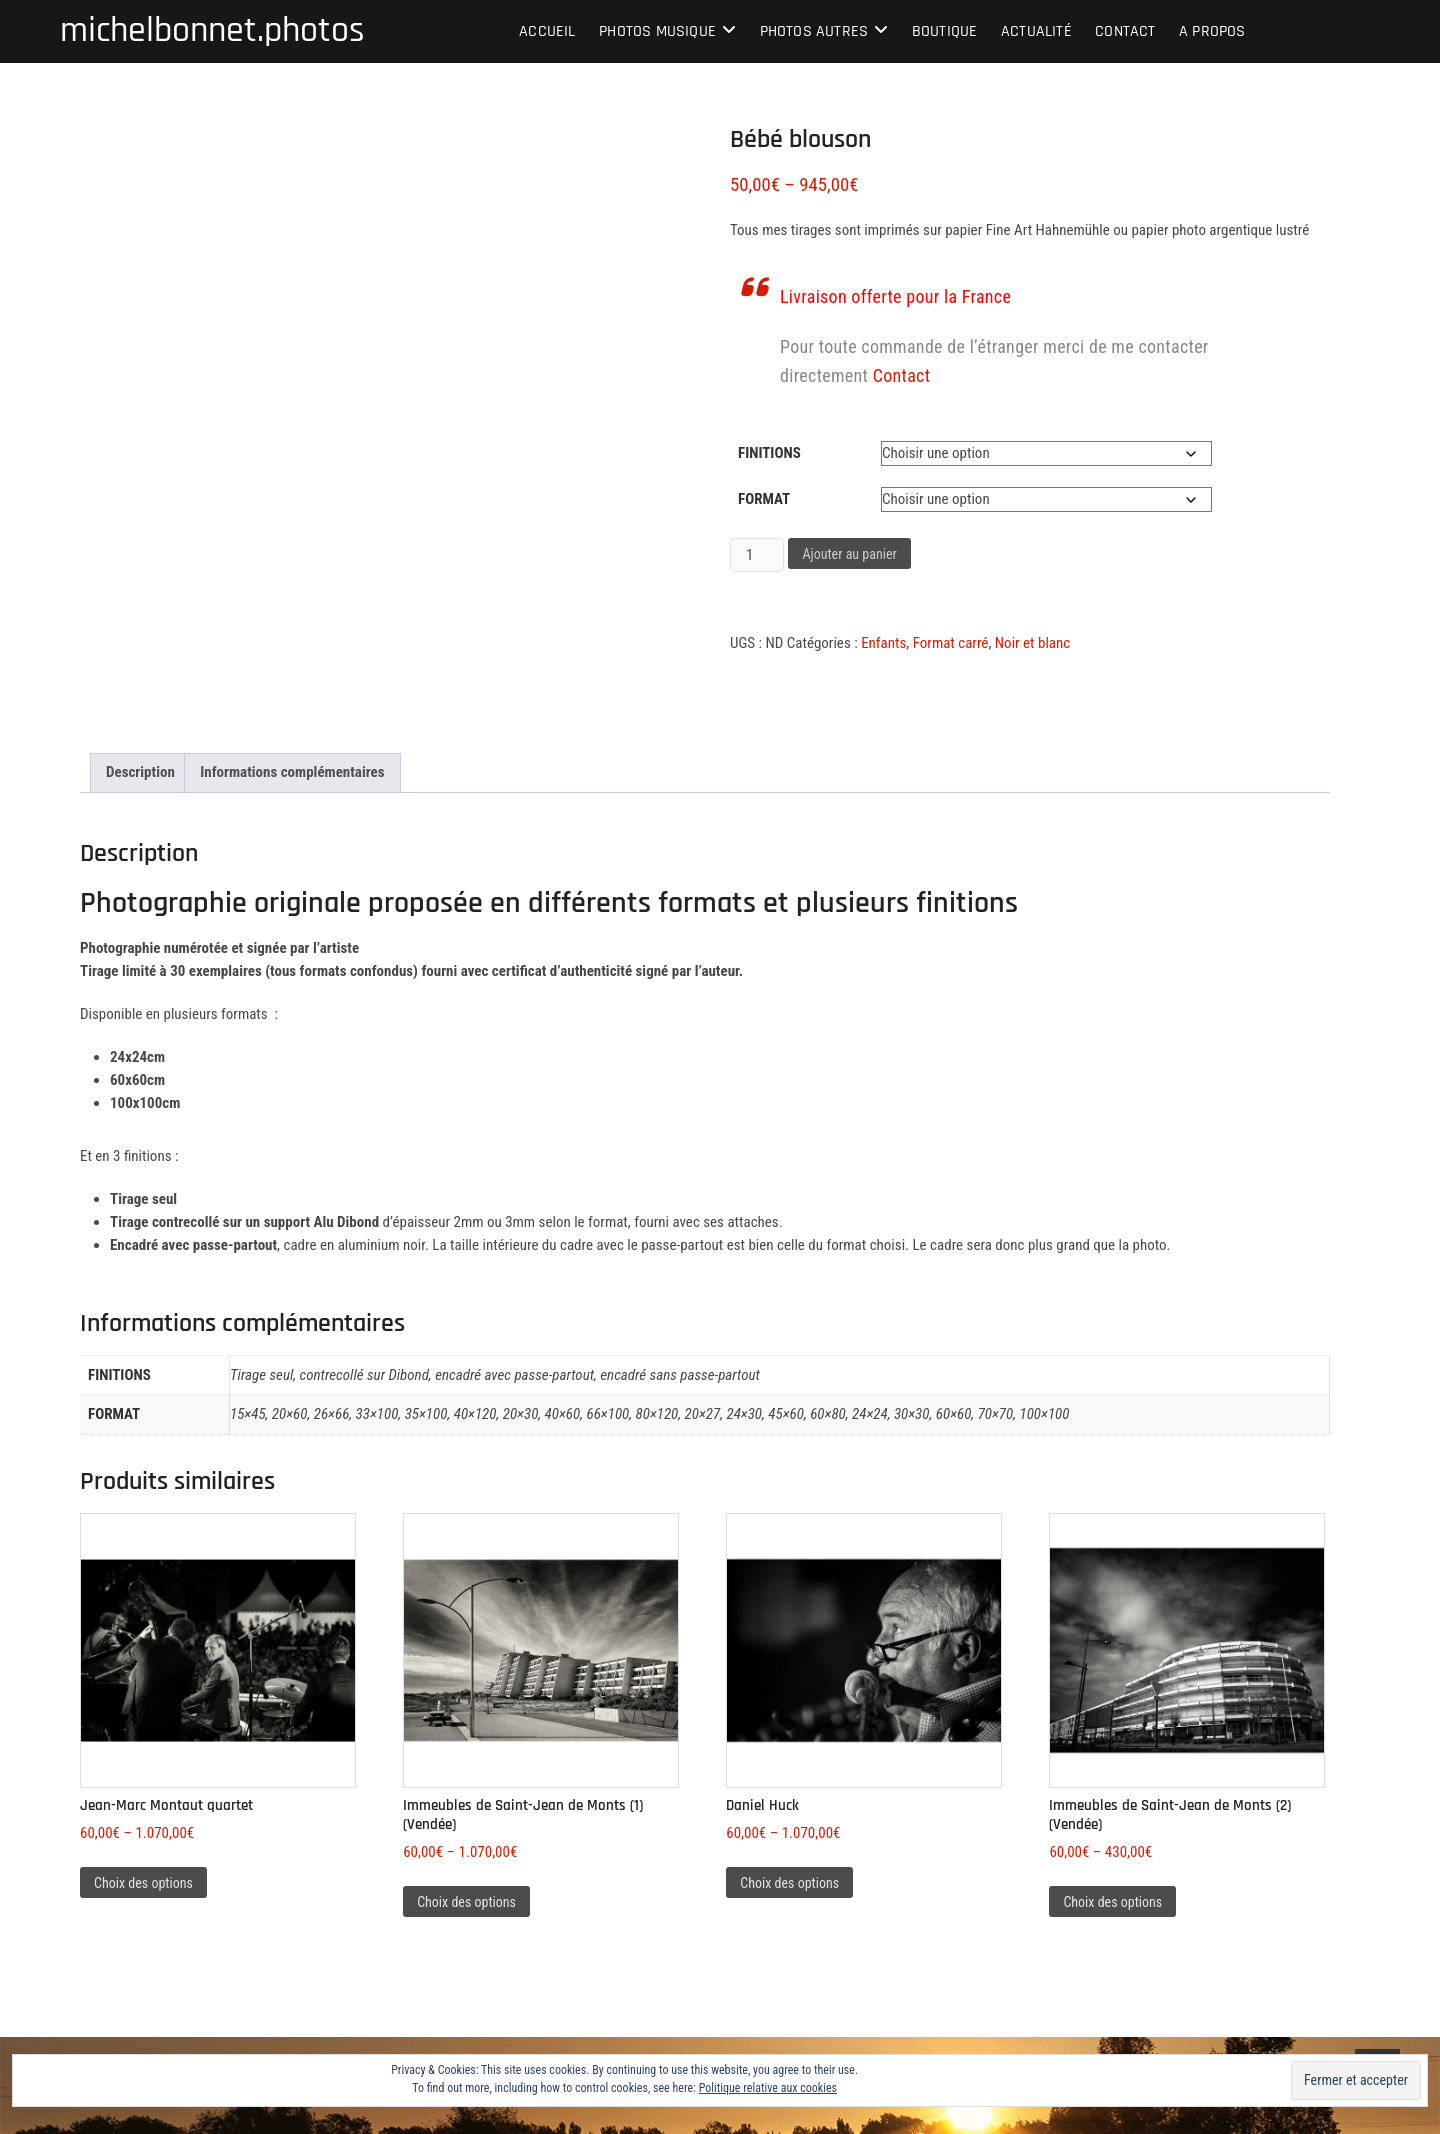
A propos (1212, 31)
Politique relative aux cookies (768, 2088)
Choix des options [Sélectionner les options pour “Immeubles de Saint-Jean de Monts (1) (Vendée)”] (466, 1902)
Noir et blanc (1032, 643)
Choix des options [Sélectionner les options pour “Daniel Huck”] (789, 1883)
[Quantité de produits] (757, 555)
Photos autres (814, 31)
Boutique (945, 31)
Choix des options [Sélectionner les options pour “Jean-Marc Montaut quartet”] (143, 1883)
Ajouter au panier (849, 554)
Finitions (769, 453)
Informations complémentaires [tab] (292, 772)
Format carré (951, 643)
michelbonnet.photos (212, 31)
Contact (1125, 31)
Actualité (1036, 31)
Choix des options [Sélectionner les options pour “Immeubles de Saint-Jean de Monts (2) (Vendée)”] (1112, 1902)
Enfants (883, 643)
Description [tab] (140, 772)
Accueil (547, 31)
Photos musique (657, 31)
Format (764, 499)
